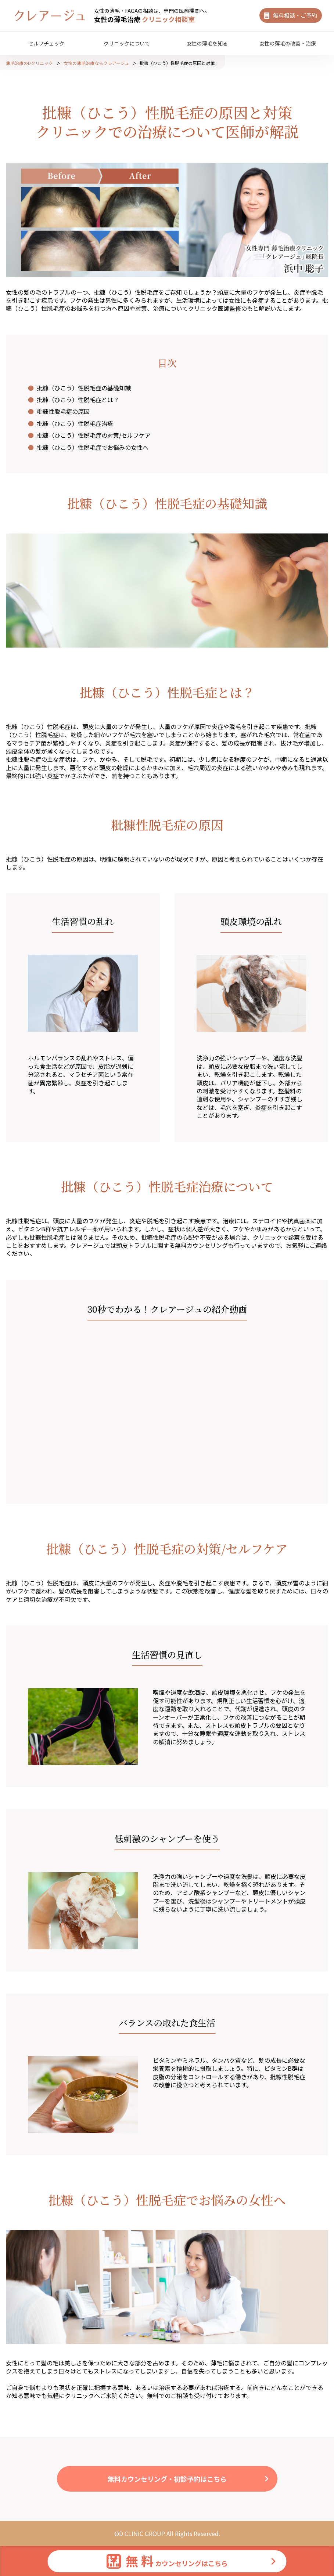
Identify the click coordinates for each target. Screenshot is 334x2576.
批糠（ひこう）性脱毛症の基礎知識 (84, 387)
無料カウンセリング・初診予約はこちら (167, 2479)
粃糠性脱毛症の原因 (63, 411)
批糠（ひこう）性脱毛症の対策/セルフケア (94, 435)
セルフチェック (46, 43)
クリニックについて (127, 43)
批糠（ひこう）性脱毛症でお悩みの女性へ (92, 447)
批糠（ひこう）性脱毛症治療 (75, 423)
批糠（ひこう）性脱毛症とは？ (78, 399)
